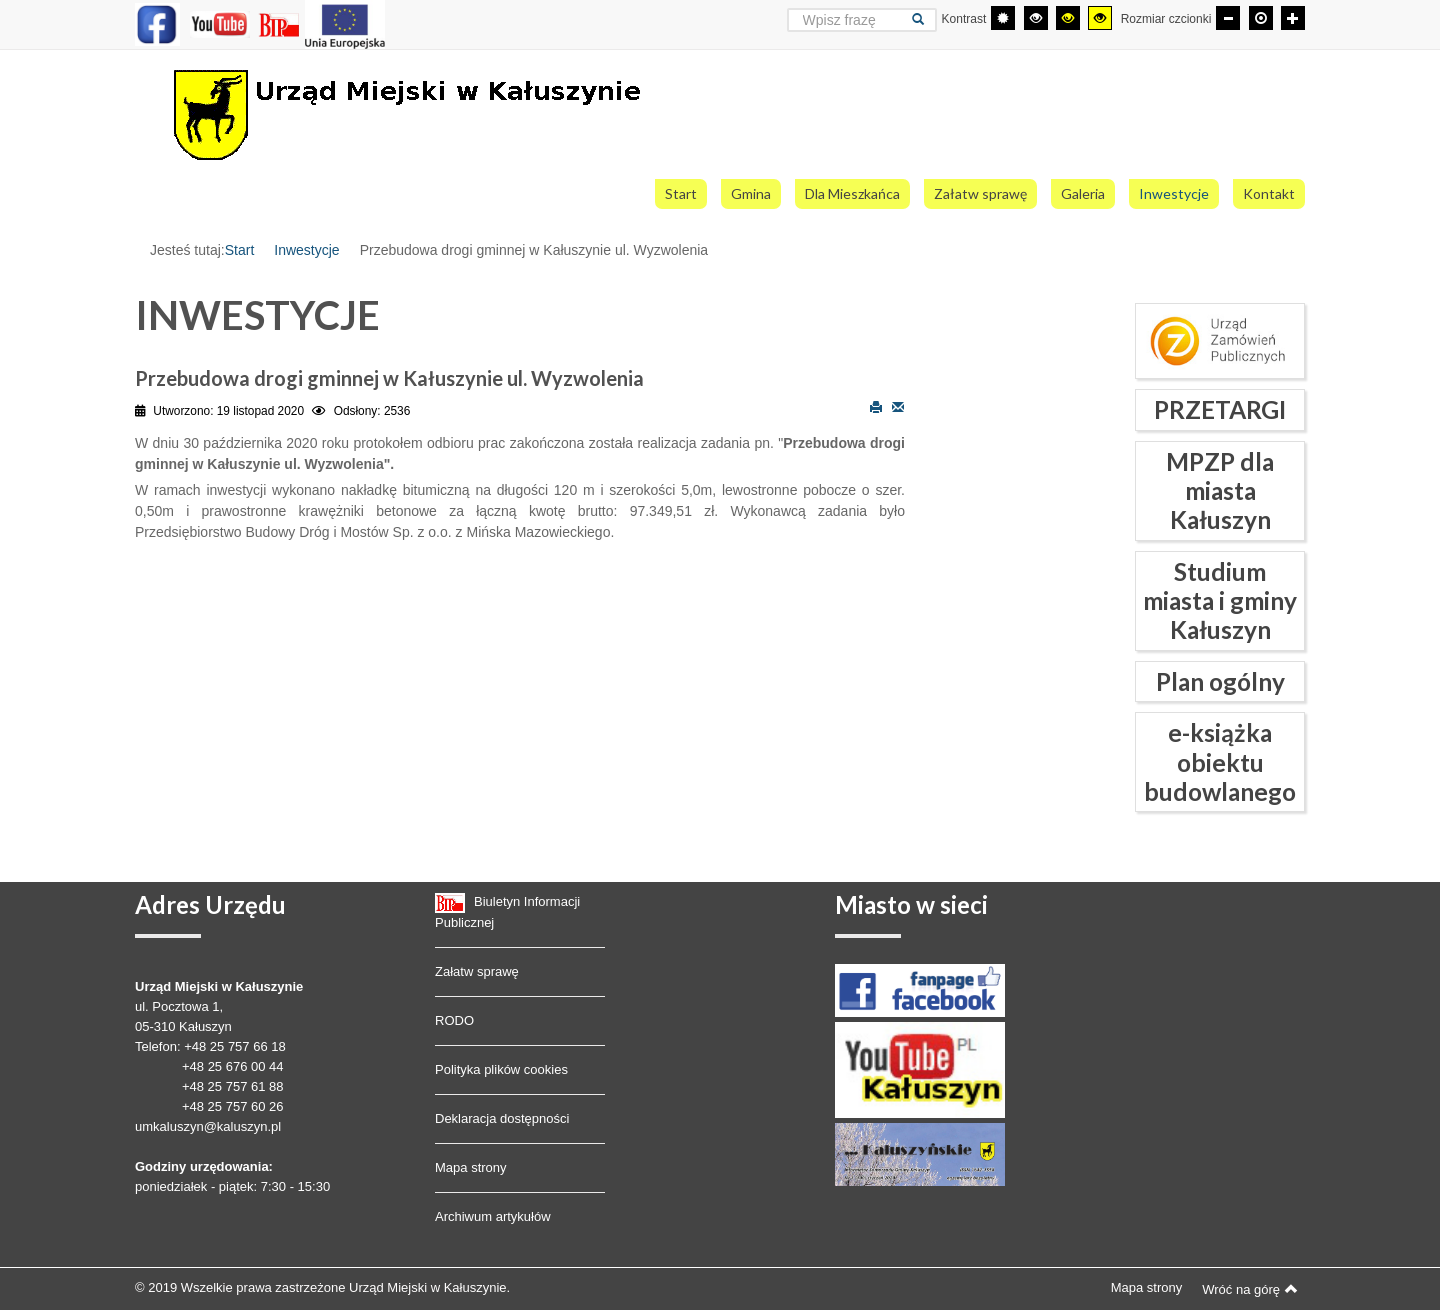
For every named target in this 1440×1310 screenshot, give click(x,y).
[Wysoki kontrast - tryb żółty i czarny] (1100, 18)
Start (240, 250)
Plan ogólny (1220, 681)
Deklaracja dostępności (502, 1118)
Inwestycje (306, 250)
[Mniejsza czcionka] (1228, 18)
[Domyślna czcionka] (1261, 18)
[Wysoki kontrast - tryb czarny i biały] (1036, 18)
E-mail (898, 406)
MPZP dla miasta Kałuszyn (1220, 491)
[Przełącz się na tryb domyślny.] (1003, 18)
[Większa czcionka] (1293, 18)
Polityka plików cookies (501, 1069)
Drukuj (876, 406)
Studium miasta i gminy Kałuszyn (1220, 601)
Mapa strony (471, 1167)
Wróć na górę (1250, 1289)
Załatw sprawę (477, 971)
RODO (454, 1020)
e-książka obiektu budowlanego (1220, 762)
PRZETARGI (1220, 409)
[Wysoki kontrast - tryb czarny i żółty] (1068, 18)
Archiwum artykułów (493, 1216)
